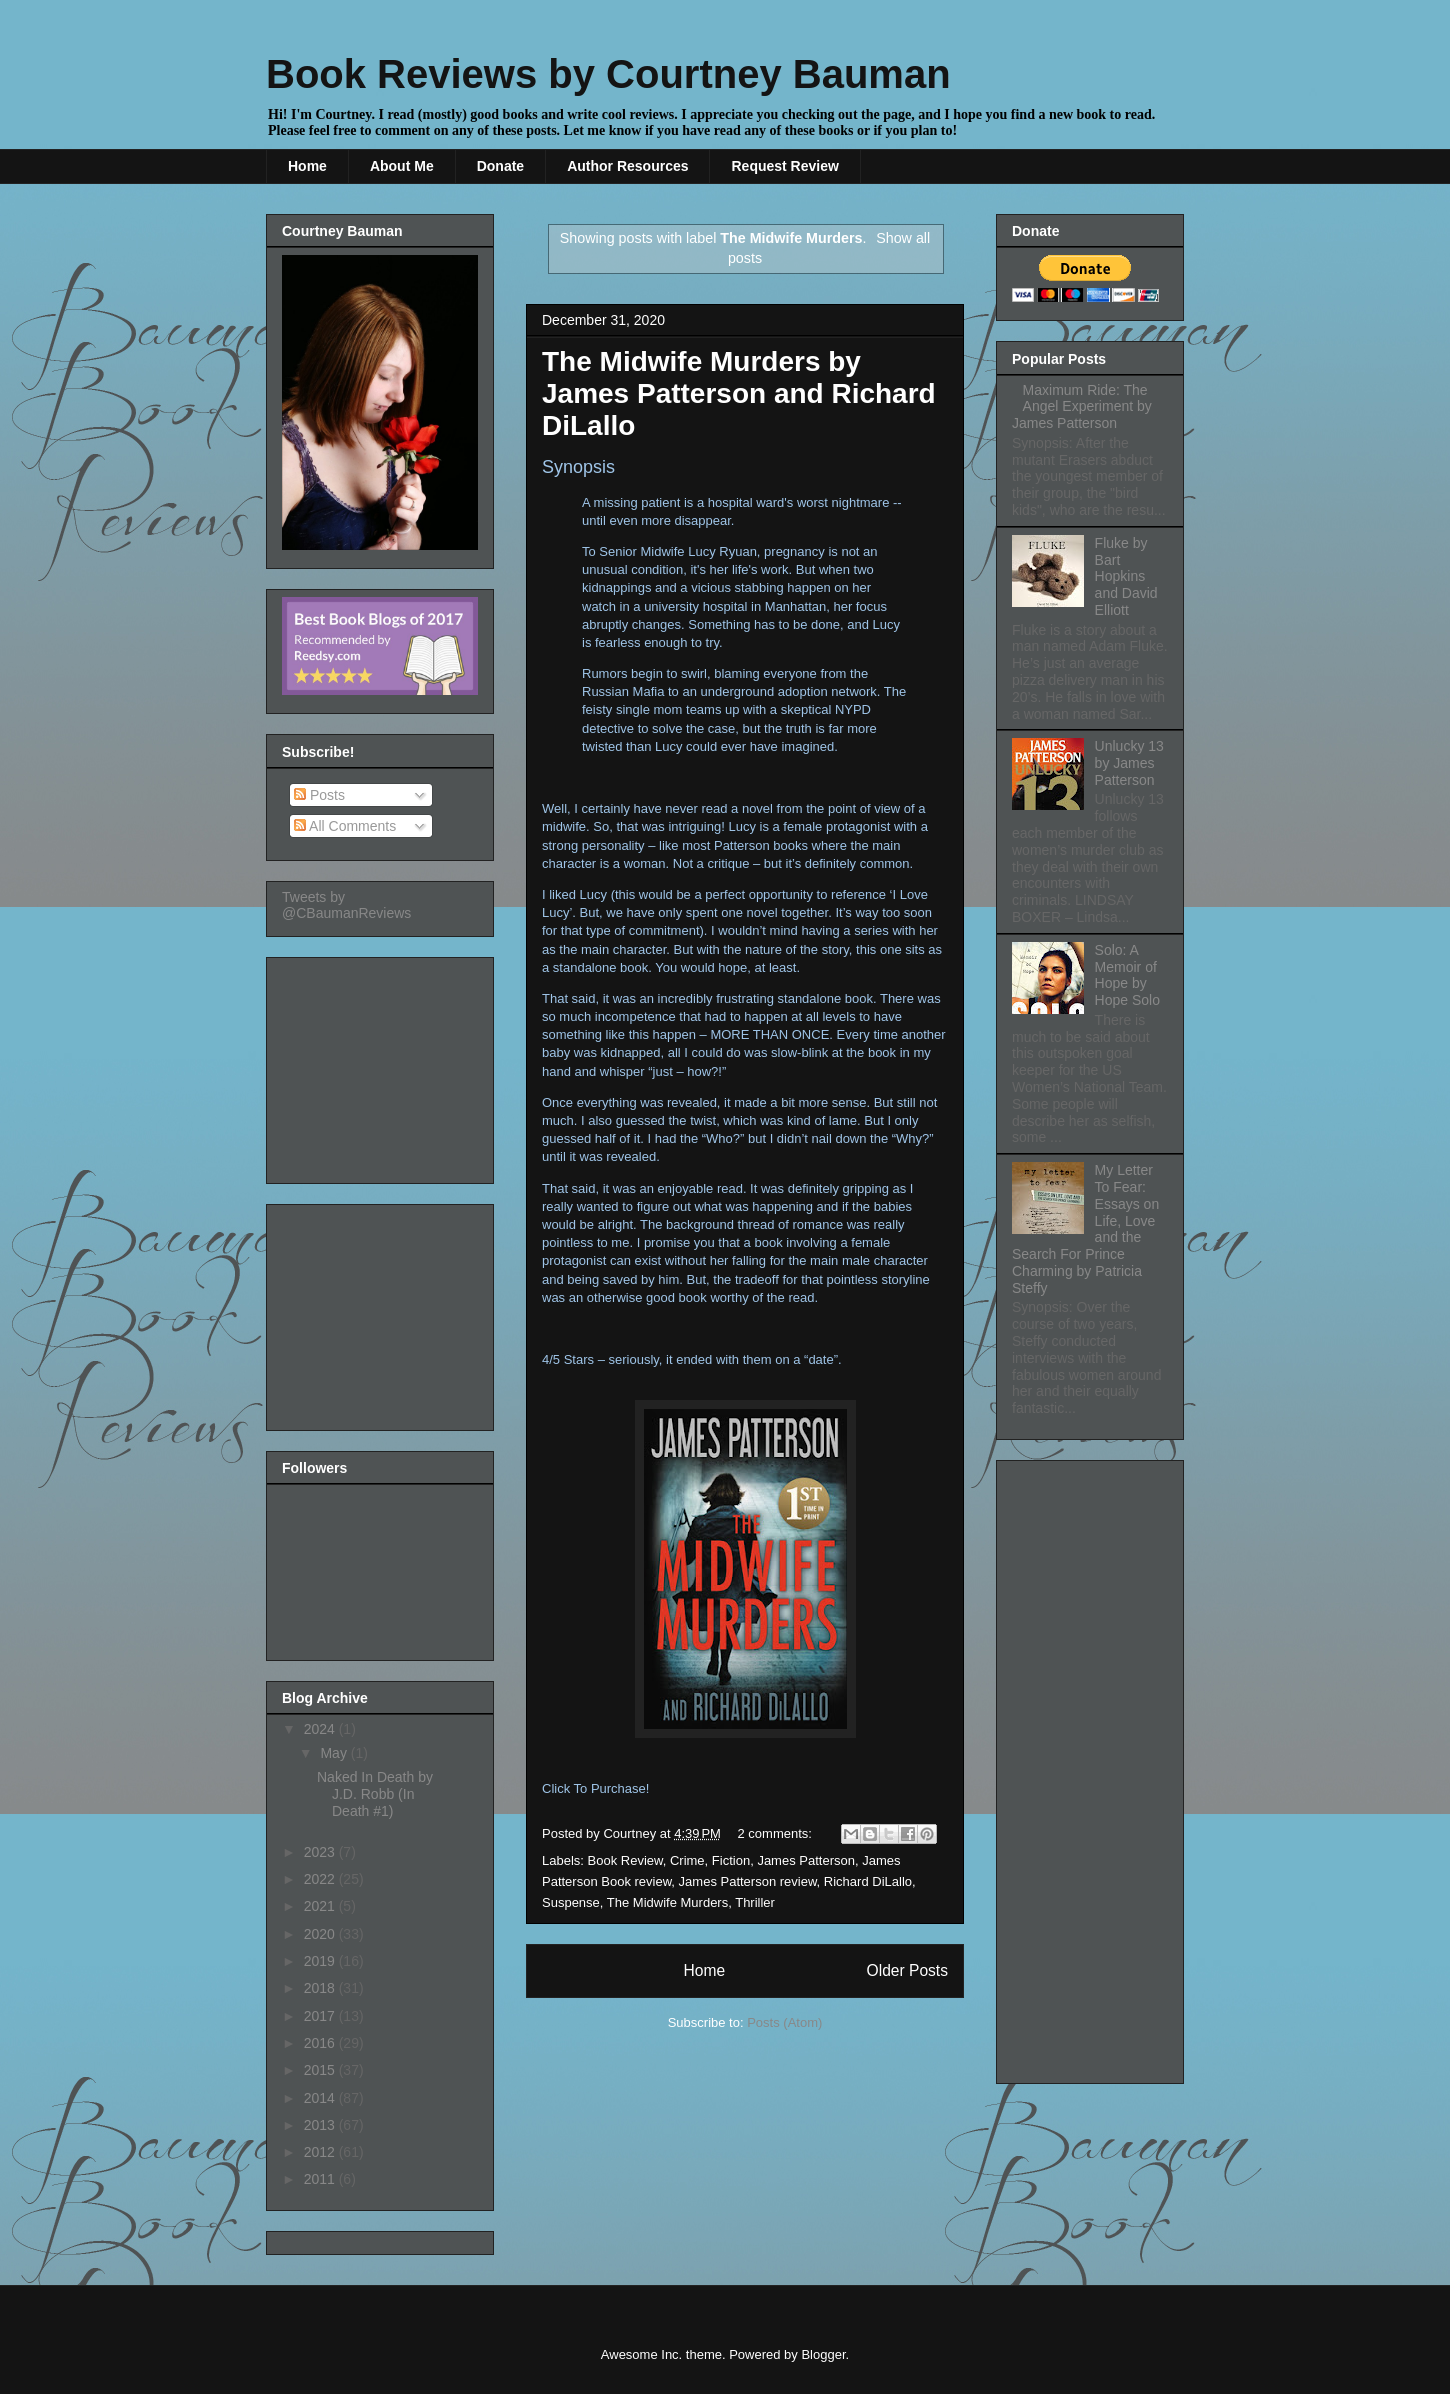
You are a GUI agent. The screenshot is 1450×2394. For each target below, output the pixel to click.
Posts (319, 795)
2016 (321, 2043)
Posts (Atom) (784, 2022)
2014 (321, 2098)
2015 (321, 2070)
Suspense (571, 1902)
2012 (321, 2152)
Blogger (823, 2354)
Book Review (625, 1860)
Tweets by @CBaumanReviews (346, 905)
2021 (321, 1906)
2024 (321, 1729)
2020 (321, 1934)
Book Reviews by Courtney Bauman (608, 74)
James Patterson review (748, 1881)
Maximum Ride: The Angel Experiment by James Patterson (1082, 407)
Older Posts (907, 1970)
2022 (321, 1879)
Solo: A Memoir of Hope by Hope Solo (1127, 975)
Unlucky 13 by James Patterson (1129, 763)
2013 (321, 2125)
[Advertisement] (382, 1065)
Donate (500, 166)
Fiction (731, 1860)
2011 (321, 2179)
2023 (321, 1852)
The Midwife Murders (667, 1902)
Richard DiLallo (868, 1881)
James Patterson (806, 1860)
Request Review (784, 166)
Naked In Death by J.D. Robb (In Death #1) (375, 1794)
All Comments (345, 826)
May (335, 1753)
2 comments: (777, 1833)
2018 (321, 1988)
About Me (402, 166)
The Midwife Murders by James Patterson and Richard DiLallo (739, 393)
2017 (321, 2016)
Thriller (755, 1902)
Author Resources (627, 166)
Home (307, 166)
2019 (321, 1961)
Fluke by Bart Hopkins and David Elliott (1126, 576)
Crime (687, 1860)
